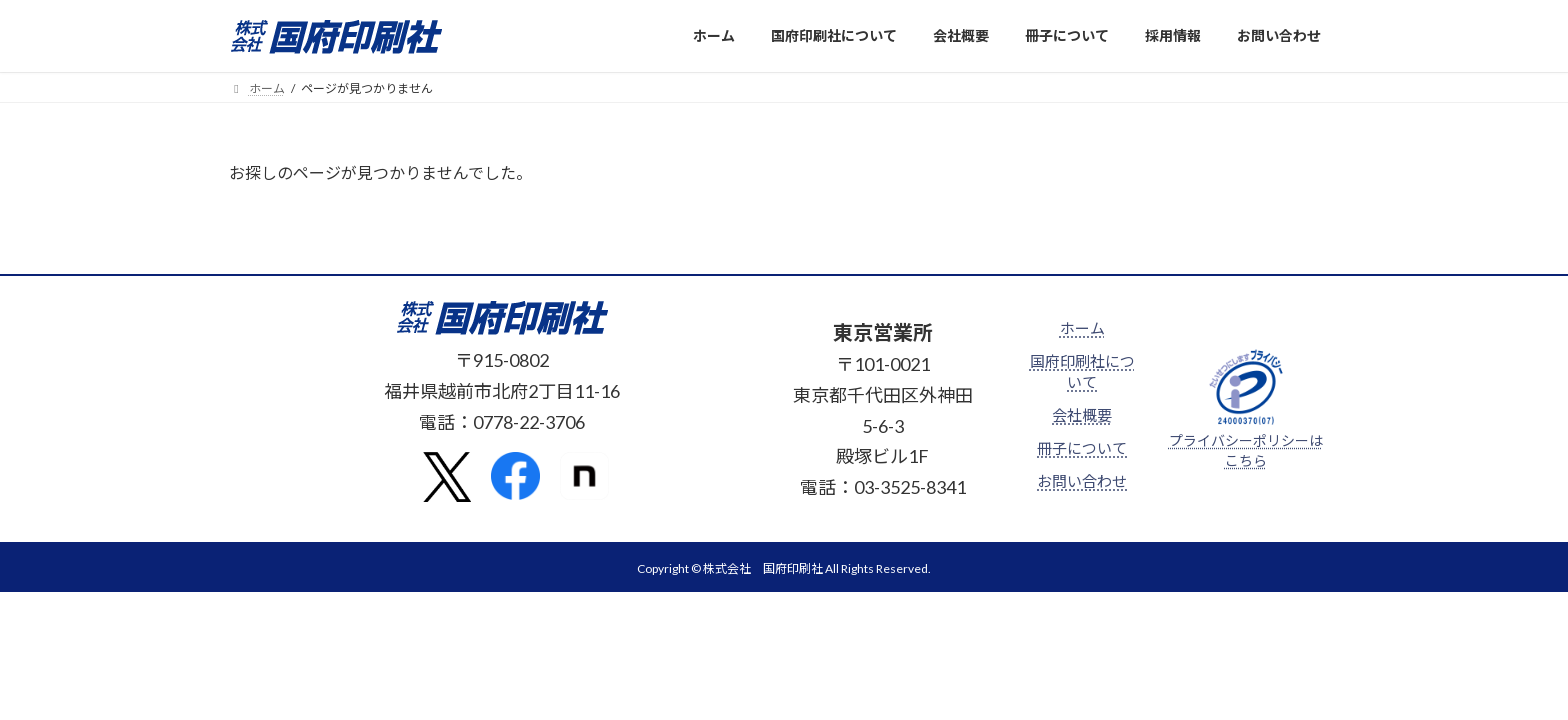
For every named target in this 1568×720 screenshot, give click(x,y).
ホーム (1082, 328)
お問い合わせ (1082, 481)
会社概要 (1082, 415)
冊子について (1082, 448)
